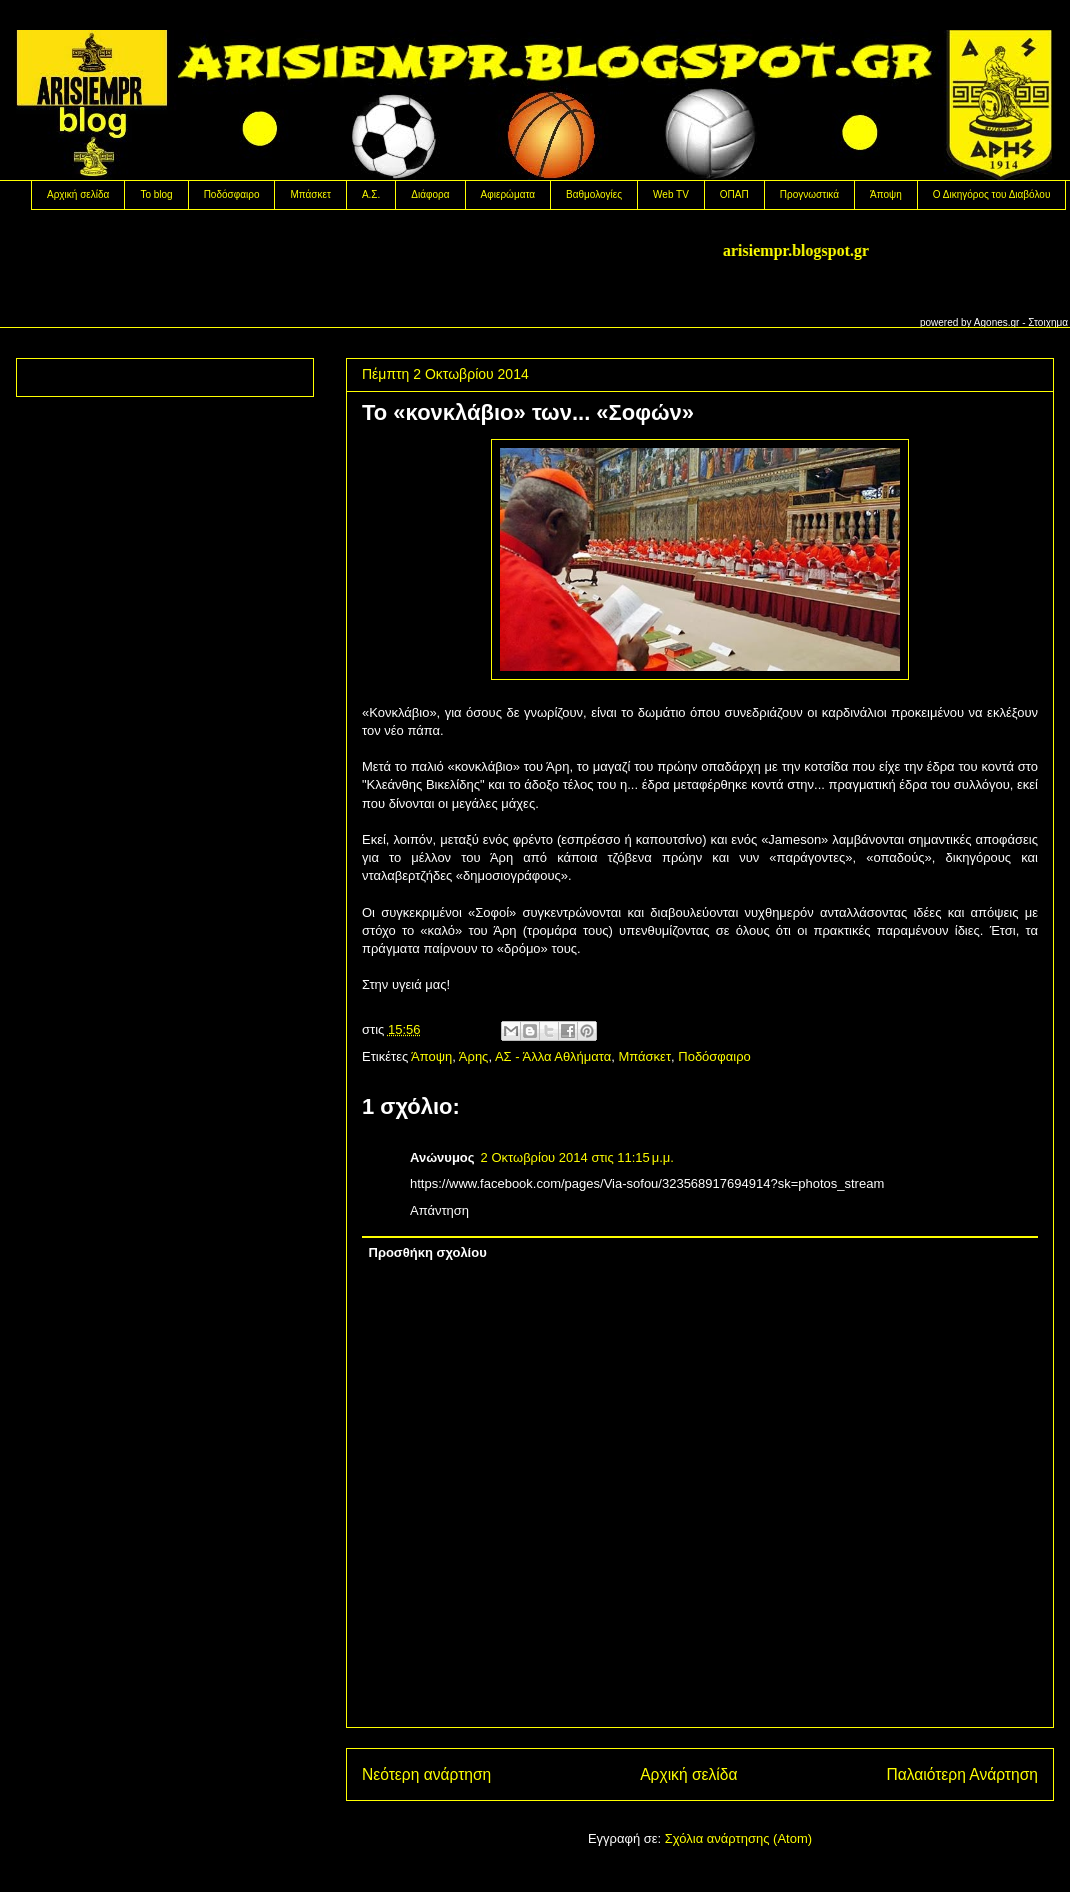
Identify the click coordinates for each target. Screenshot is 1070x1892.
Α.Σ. (371, 194)
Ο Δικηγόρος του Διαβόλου (992, 194)
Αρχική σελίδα (78, 194)
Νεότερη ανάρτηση (426, 1774)
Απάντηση (439, 1210)
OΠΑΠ (734, 194)
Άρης (474, 1056)
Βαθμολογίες (594, 194)
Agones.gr (997, 322)
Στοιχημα (1048, 322)
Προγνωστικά (809, 194)
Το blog (156, 194)
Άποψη (886, 194)
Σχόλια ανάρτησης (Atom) (738, 1838)
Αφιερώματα (508, 194)
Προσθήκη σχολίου (428, 1252)
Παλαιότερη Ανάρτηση (962, 1774)
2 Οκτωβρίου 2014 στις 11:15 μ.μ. (577, 1157)
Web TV (671, 194)
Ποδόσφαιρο (232, 194)
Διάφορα (430, 194)
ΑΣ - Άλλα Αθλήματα (553, 1056)
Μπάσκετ (310, 194)
